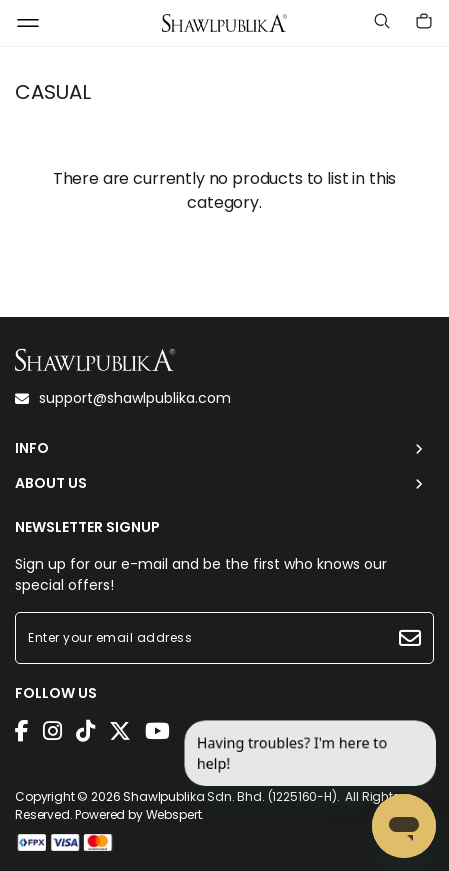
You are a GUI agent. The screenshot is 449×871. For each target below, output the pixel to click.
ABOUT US (51, 483)
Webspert (174, 814)
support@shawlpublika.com (123, 398)
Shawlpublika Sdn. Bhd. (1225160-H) (230, 796)
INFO (32, 448)
